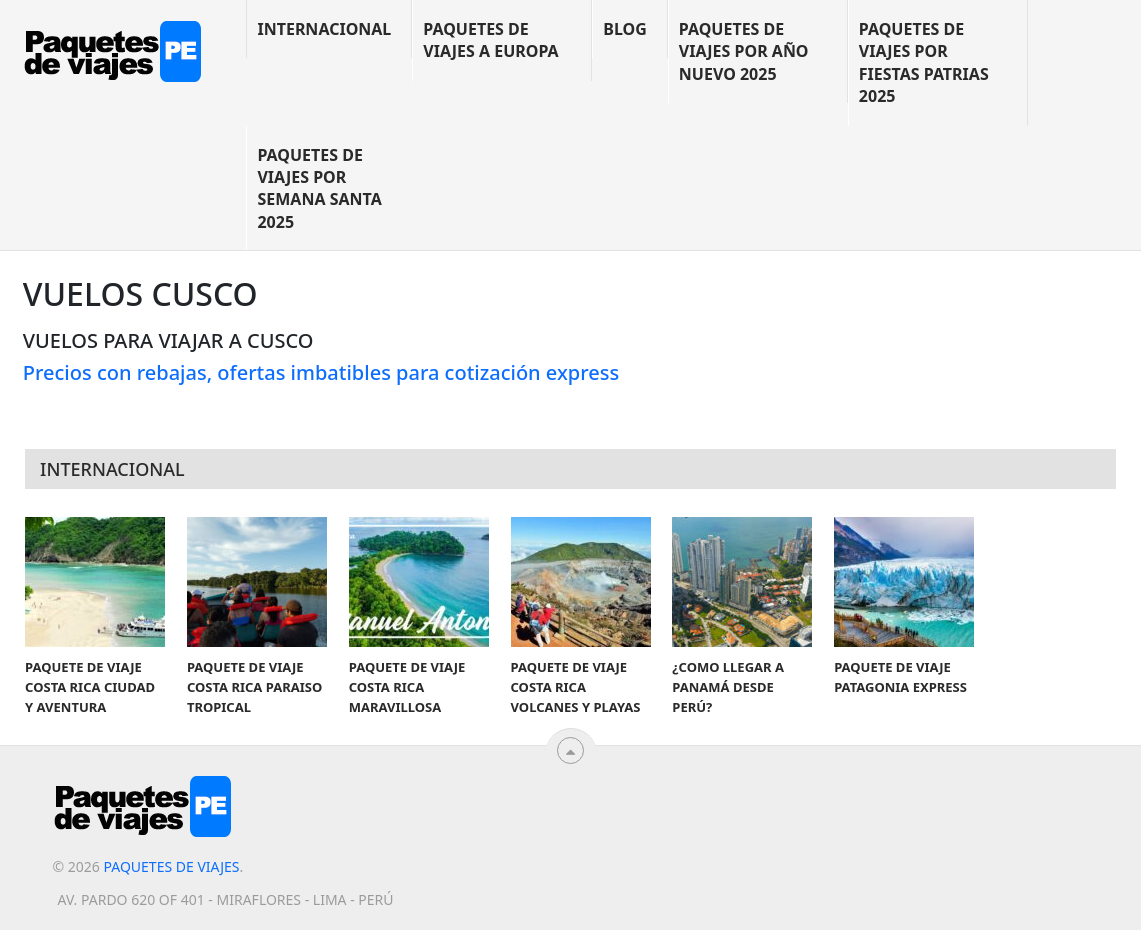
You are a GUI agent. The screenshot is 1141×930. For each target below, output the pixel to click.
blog (625, 29)
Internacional (324, 29)
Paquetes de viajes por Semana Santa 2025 (319, 188)
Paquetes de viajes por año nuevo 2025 (744, 51)
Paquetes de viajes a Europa (490, 40)
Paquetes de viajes (171, 866)
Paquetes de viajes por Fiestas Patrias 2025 (924, 62)
